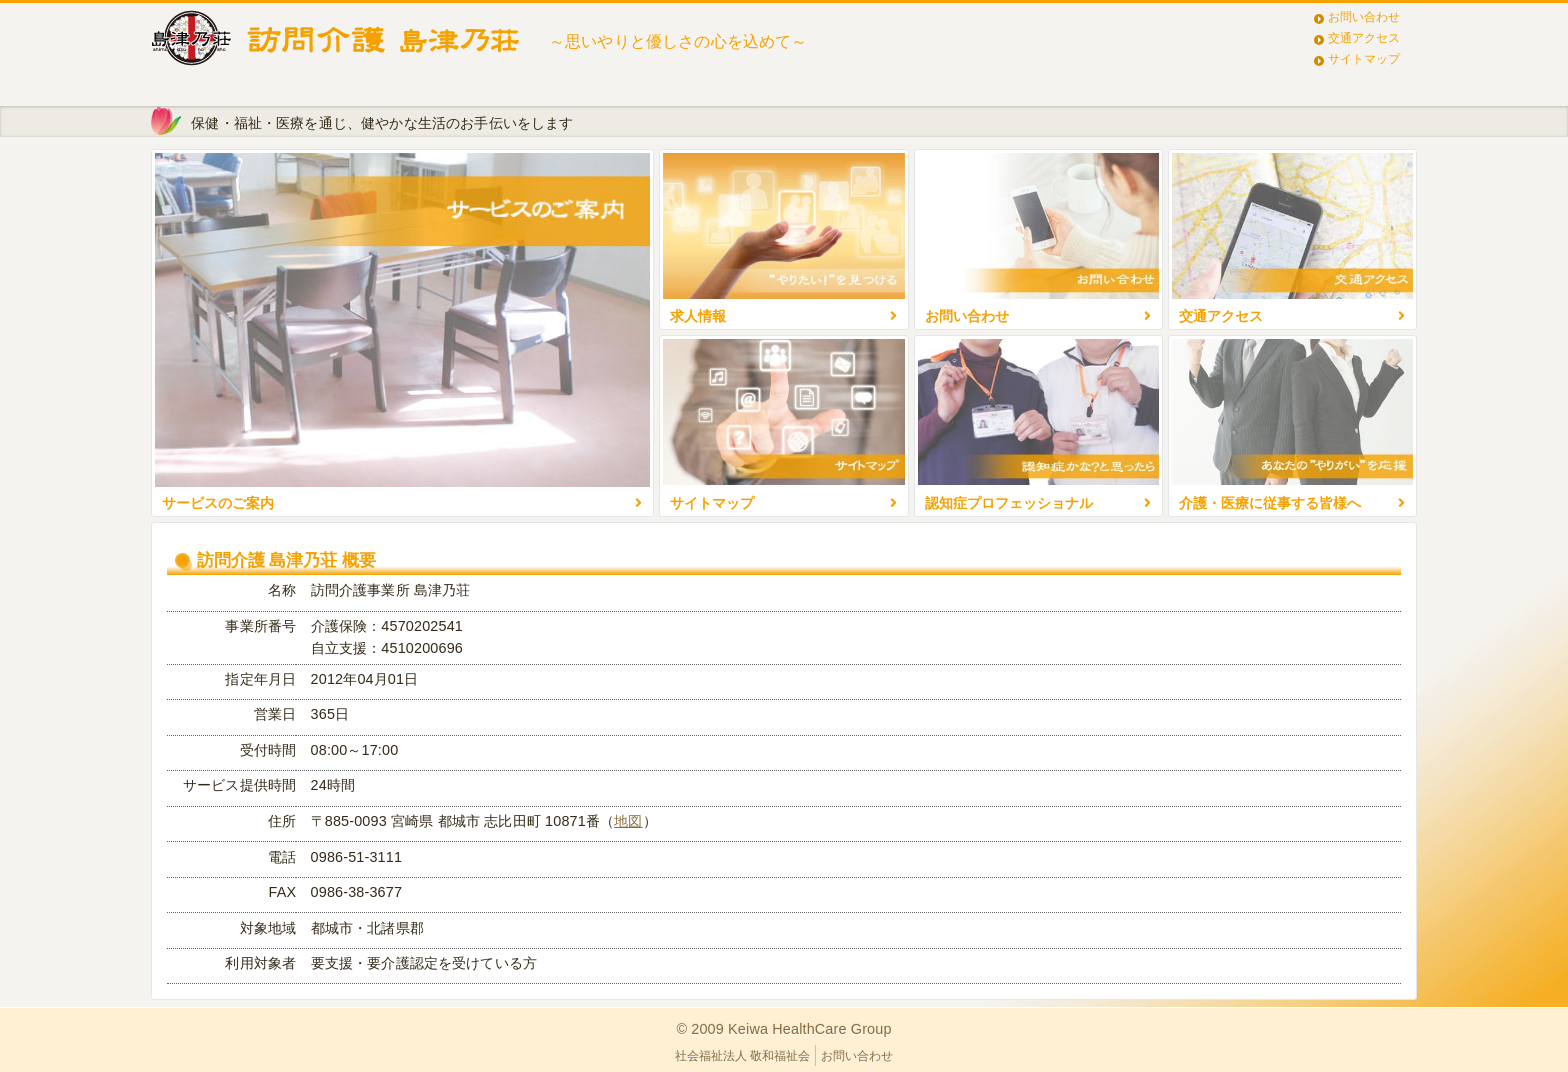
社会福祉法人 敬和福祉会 (742, 1056)
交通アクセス (1364, 38)
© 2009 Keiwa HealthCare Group (783, 1029)
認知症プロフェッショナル (1009, 503)
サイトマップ (1364, 59)
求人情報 (698, 316)
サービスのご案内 (218, 503)
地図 (628, 821)
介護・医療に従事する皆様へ (1270, 503)
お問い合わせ (1364, 17)
